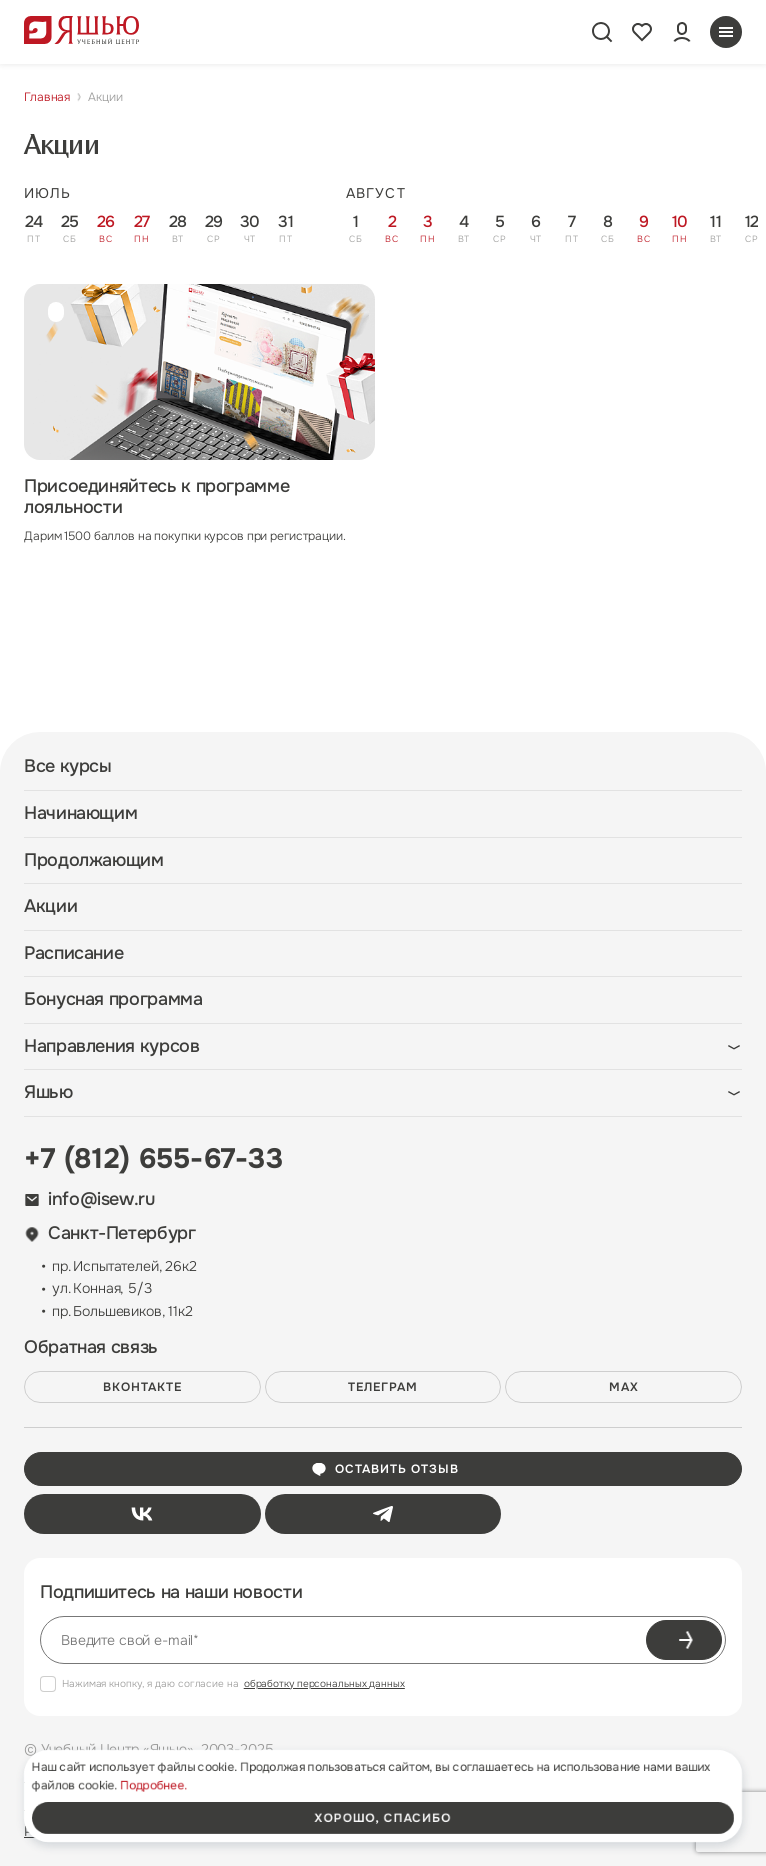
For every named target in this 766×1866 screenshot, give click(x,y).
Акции (50, 906)
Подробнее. (153, 1785)
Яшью (48, 1092)
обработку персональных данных (324, 1683)
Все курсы (68, 766)
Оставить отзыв (384, 1469)
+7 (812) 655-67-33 (153, 1159)
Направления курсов (112, 1046)
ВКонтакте (142, 1387)
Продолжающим (94, 860)
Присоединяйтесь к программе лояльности (156, 497)
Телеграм (383, 1387)
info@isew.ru (89, 1199)
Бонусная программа (113, 999)
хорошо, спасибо (383, 1818)
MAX (624, 1387)
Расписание (73, 953)
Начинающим (80, 813)
